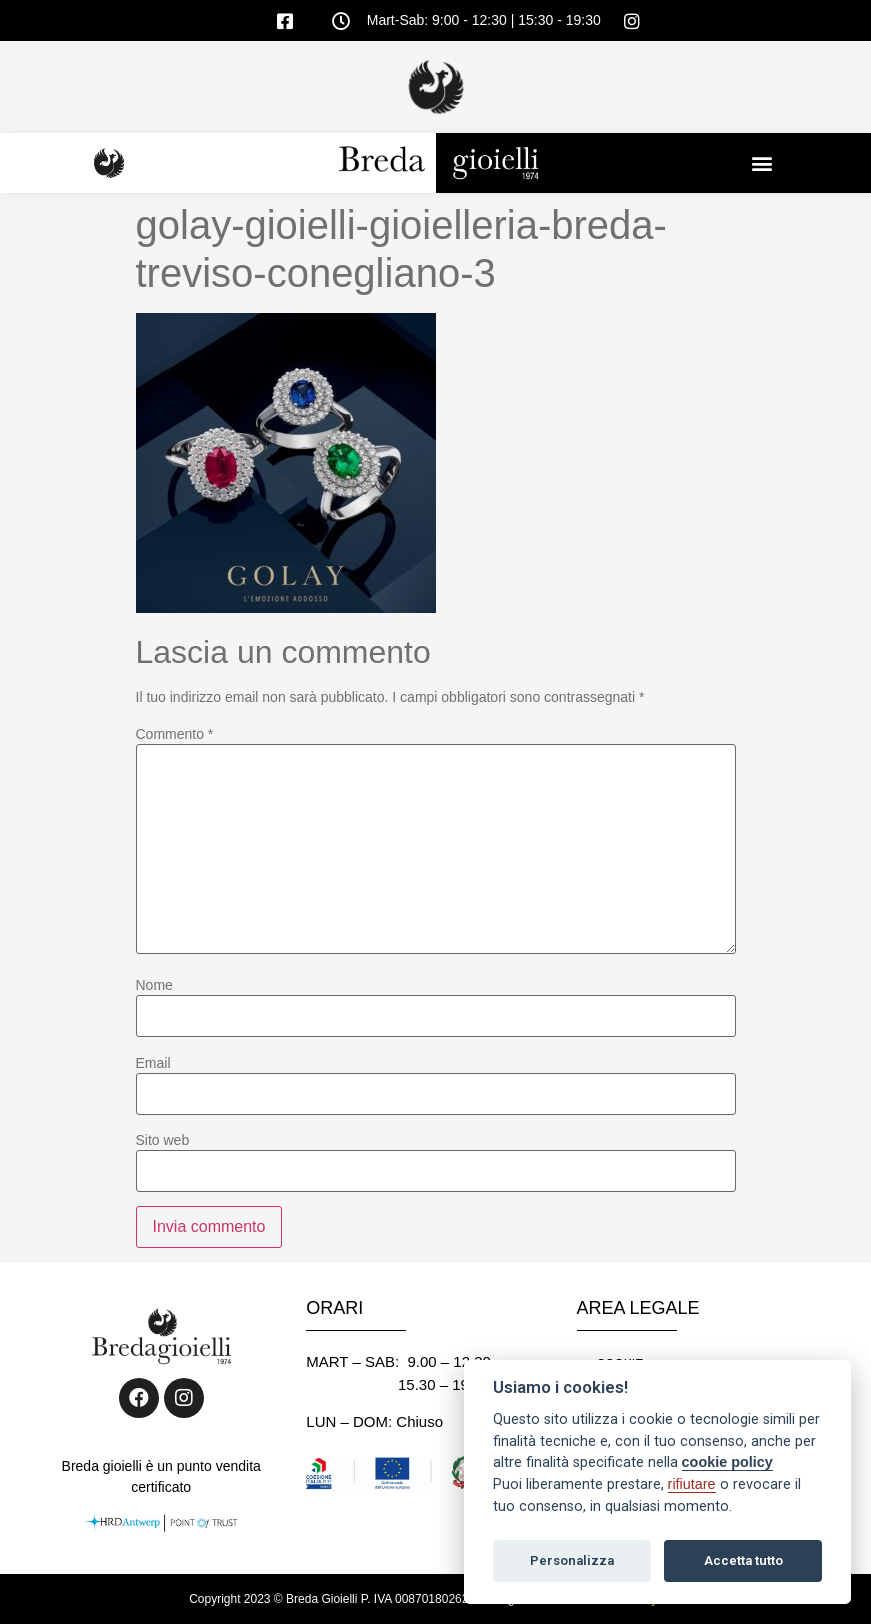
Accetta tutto (743, 1560)
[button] (762, 162)
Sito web (163, 1140)
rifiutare (692, 1484)
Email (153, 1063)
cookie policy (727, 1462)
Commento (175, 734)
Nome (154, 985)
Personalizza (572, 1560)
